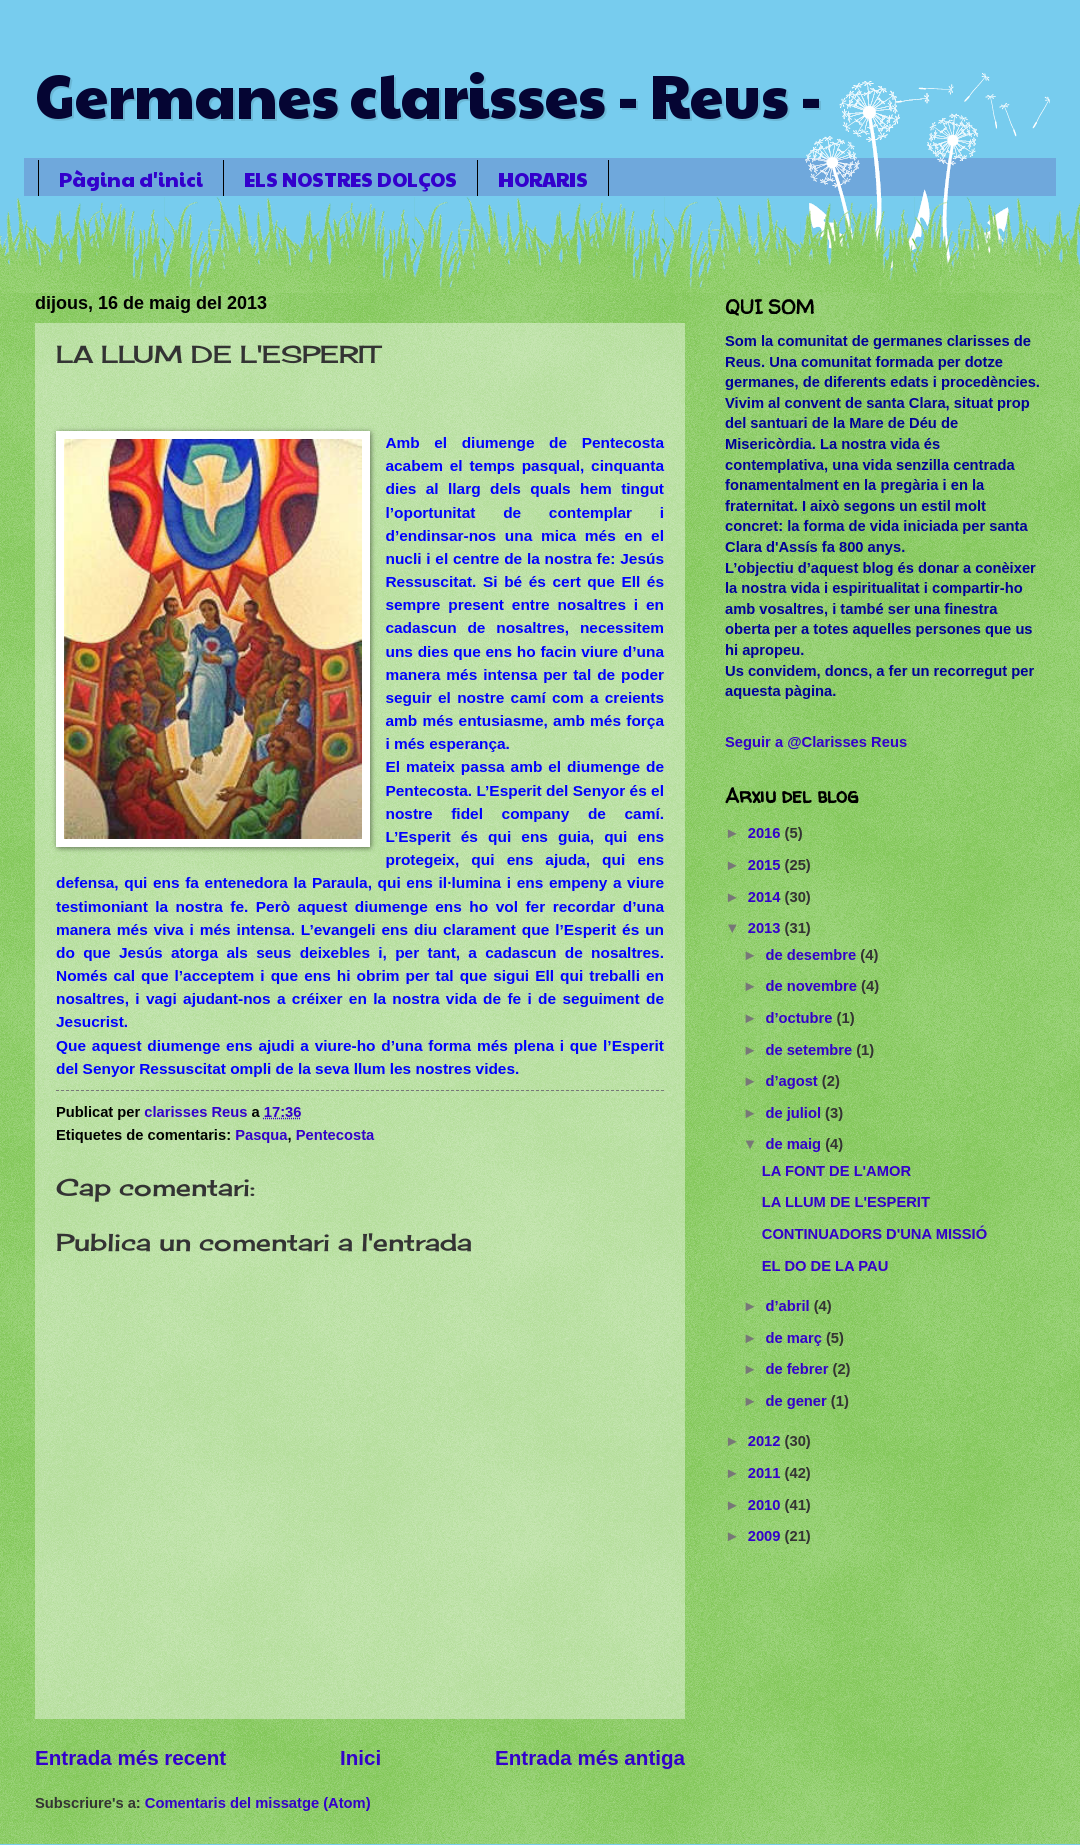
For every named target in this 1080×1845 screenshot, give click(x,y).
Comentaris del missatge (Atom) (258, 1803)
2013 (766, 928)
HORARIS (543, 179)
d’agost (793, 1081)
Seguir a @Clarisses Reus (816, 742)
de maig (795, 1144)
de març (795, 1338)
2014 (766, 897)
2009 (766, 1536)
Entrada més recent (130, 1757)
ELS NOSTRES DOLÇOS (350, 179)
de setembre (810, 1050)
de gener (797, 1401)
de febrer (798, 1369)
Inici (360, 1757)
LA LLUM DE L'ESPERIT (846, 1202)
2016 (766, 833)
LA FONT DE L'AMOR (836, 1171)
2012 (766, 1441)
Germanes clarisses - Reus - (428, 94)
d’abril (789, 1306)
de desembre (812, 955)
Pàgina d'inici (131, 179)
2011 (766, 1473)
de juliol (795, 1113)
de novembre (813, 986)
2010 (766, 1505)
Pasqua (261, 1135)
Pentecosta (335, 1135)
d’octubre (800, 1018)
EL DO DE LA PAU (825, 1266)
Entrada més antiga (590, 1757)
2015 (766, 865)
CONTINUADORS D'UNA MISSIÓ (874, 1234)
